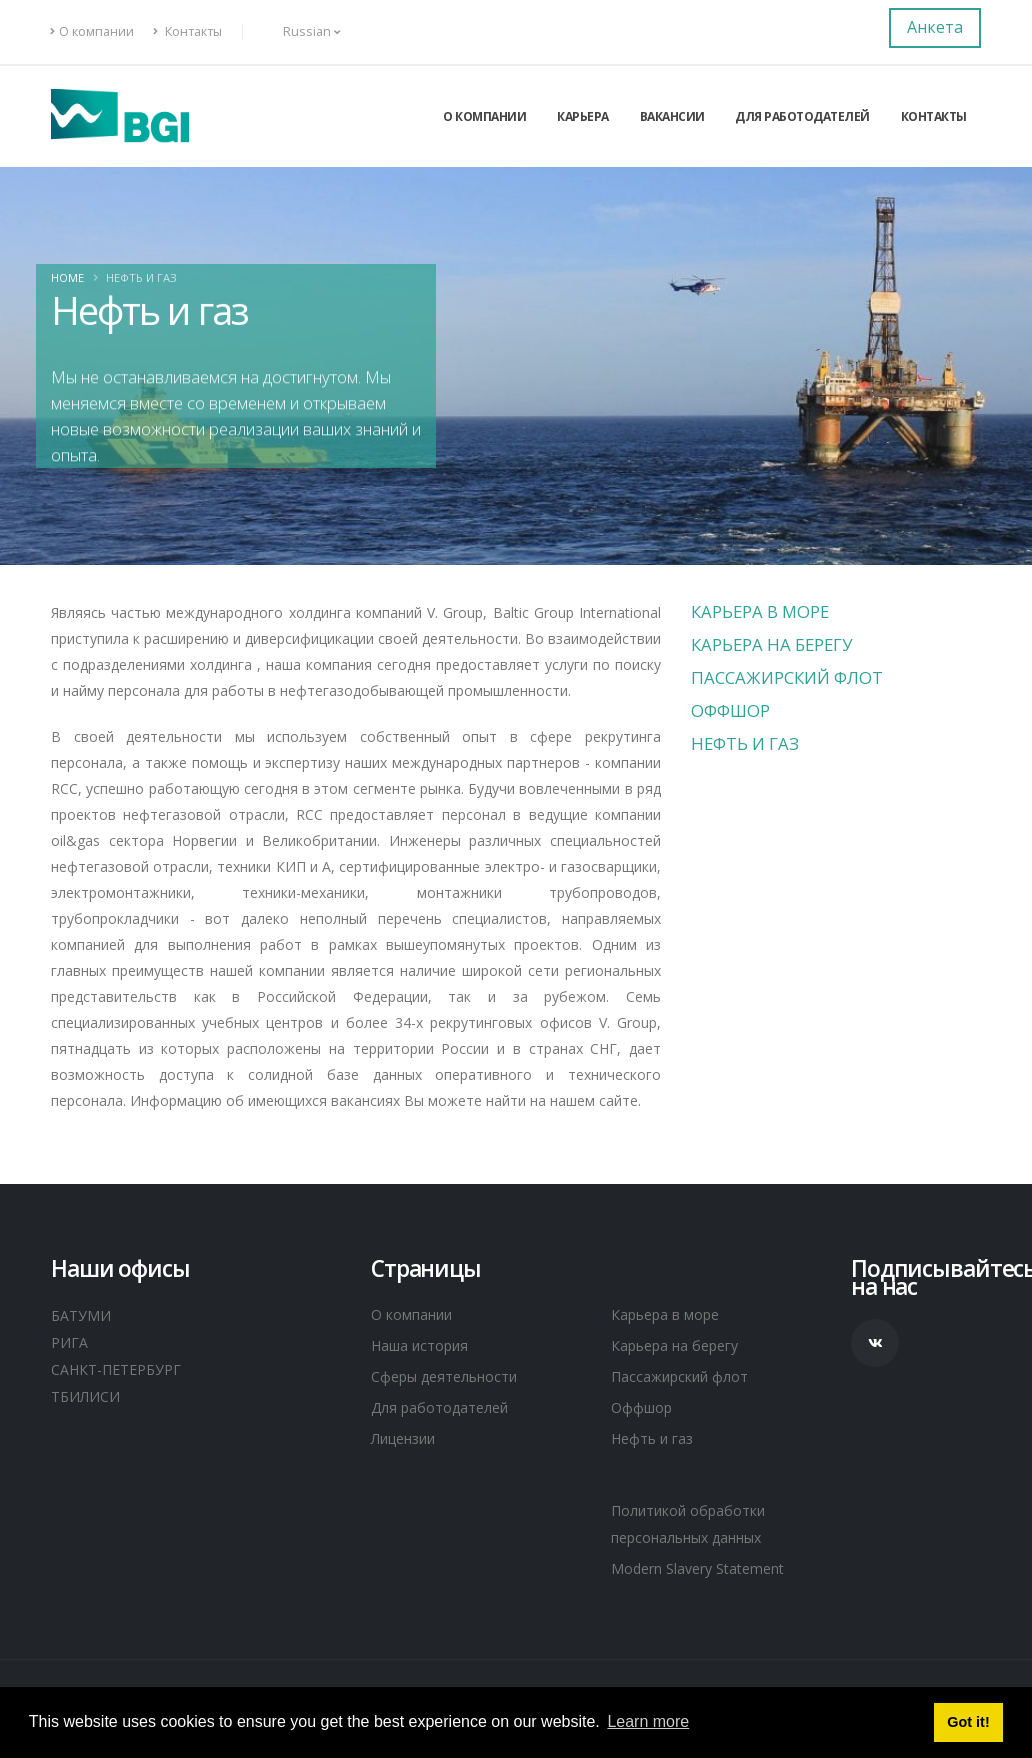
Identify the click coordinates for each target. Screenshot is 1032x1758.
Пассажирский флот (787, 677)
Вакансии (672, 116)
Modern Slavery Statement (709, 1576)
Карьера (583, 116)
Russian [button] (301, 31)
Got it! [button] (968, 1722)
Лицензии (410, 1443)
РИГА (71, 1341)
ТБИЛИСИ (89, 1393)
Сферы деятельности (452, 1379)
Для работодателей (802, 116)
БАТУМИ (83, 1315)
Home (67, 277)
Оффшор (730, 710)
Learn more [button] (648, 1721)
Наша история (425, 1347)
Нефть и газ (745, 743)
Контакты (187, 31)
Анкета (935, 27)
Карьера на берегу (771, 644)
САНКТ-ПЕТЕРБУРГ (123, 1367)
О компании (92, 31)
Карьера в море (760, 611)
